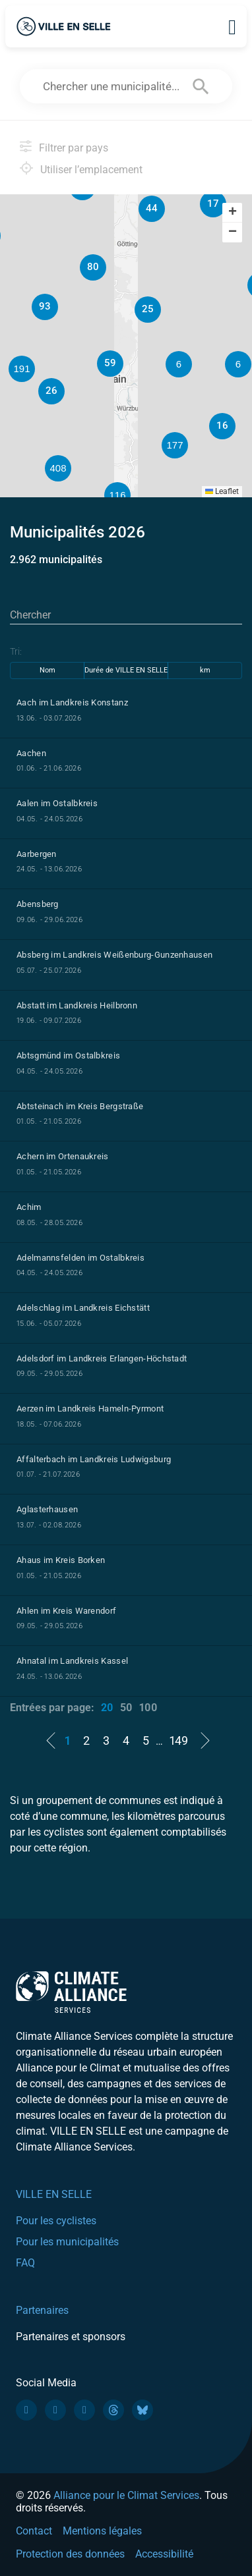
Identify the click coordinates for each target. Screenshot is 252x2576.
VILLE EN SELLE (54, 2194)
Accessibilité (164, 2554)
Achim (29, 1207)
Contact (34, 2531)
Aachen (31, 753)
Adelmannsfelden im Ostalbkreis (80, 1258)
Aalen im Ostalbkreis (57, 803)
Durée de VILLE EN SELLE (126, 670)
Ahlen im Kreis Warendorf (66, 1611)
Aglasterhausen (47, 1509)
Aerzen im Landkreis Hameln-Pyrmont (90, 1408)
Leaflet (222, 491)
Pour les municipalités (67, 2241)
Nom (47, 670)
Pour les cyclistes (56, 2220)
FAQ (25, 2263)
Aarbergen (36, 854)
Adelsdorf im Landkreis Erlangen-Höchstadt (101, 1358)
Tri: (16, 651)
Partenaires (42, 2310)
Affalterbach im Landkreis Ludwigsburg (93, 1459)
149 (179, 1740)
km (205, 670)
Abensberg (37, 904)
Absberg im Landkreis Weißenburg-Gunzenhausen (114, 955)
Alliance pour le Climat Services (126, 2495)
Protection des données (70, 2554)
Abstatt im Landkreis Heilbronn (76, 1005)
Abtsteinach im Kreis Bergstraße (79, 1106)
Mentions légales (102, 2531)
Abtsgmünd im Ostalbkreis (68, 1055)
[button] (238, 364)
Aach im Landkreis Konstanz (72, 702)
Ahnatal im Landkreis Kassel (72, 1661)
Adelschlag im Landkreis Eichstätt (83, 1308)
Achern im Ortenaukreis (62, 1156)
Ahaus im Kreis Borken (60, 1560)
